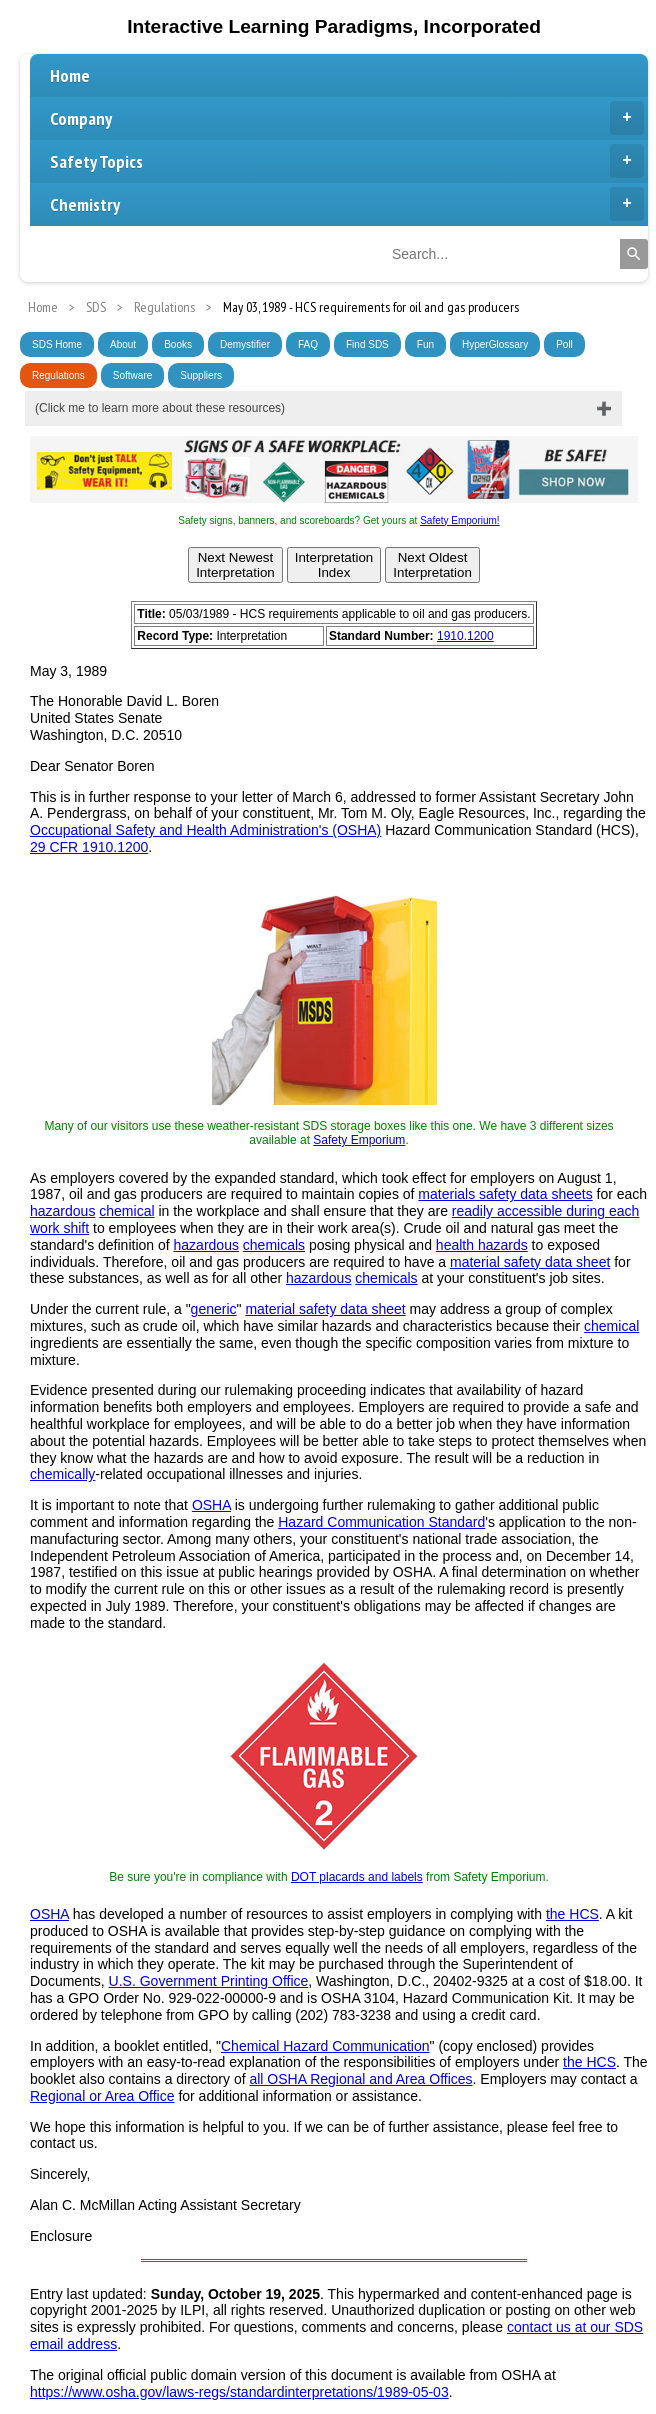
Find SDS (367, 344)
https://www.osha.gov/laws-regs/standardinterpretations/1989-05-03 (239, 2392)
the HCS (572, 1914)
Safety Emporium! (459, 520)
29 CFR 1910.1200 (89, 847)
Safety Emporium (359, 1140)
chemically (62, 1474)
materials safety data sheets (505, 1194)
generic (214, 1309)
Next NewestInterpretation (235, 565)
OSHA (211, 1505)
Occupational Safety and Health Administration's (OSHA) (205, 830)
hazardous (62, 1211)
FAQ (308, 344)
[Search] (634, 254)
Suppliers (201, 375)
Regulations (58, 375)
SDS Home (57, 344)
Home (70, 75)
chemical (126, 1211)
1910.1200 (465, 636)
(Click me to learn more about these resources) (160, 408)
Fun (425, 344)
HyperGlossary (495, 344)
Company (347, 118)
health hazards (482, 1245)
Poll (564, 344)
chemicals (274, 1245)
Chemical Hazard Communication (325, 2046)
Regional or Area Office (102, 2096)
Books (178, 344)
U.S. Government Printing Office (209, 1981)
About (123, 344)
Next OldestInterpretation (432, 565)
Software (132, 375)
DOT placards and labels (357, 1877)
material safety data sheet (530, 1262)
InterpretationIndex (334, 565)
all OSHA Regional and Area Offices (360, 2079)
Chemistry (347, 204)
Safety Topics (347, 161)
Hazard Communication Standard (381, 1522)
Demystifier (245, 344)
